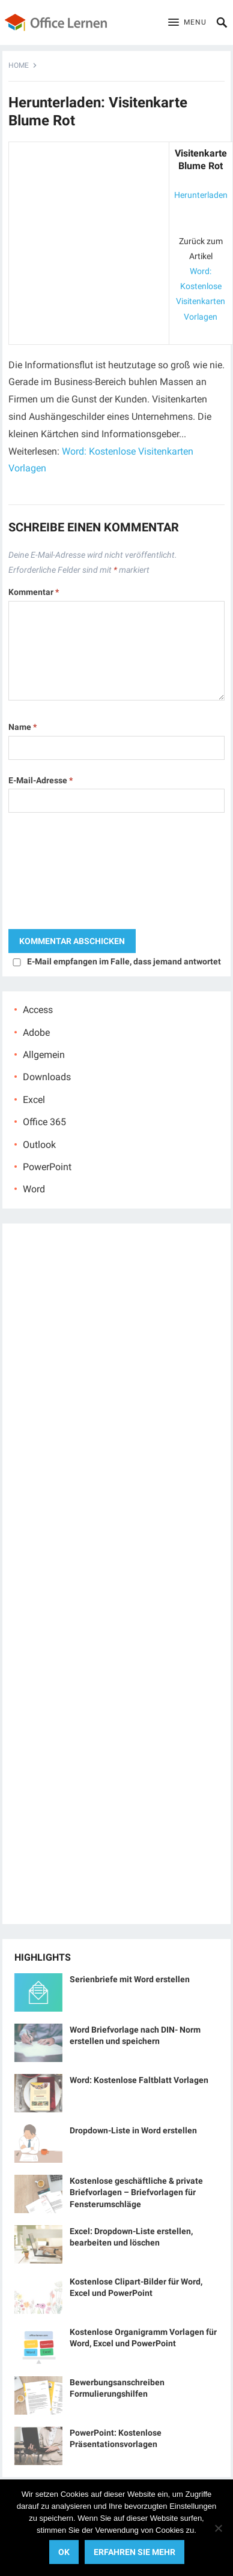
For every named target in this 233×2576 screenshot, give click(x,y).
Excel (34, 1099)
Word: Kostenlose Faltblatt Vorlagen (139, 2080)
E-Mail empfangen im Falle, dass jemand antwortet (124, 961)
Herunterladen (201, 195)
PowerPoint (47, 1167)
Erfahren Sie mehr (134, 2552)
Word (34, 1189)
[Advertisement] (89, 222)
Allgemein (44, 1054)
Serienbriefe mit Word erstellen (130, 1979)
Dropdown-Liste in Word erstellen (133, 2130)
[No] (218, 2528)
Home (18, 65)
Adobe (36, 1032)
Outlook (39, 1144)
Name (22, 727)
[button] (187, 23)
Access (38, 1009)
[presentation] (57, 874)
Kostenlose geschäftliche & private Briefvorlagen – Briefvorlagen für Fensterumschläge (136, 2192)
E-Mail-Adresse (40, 780)
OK (64, 2552)
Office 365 (44, 1122)
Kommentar (33, 592)
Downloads (47, 1077)
